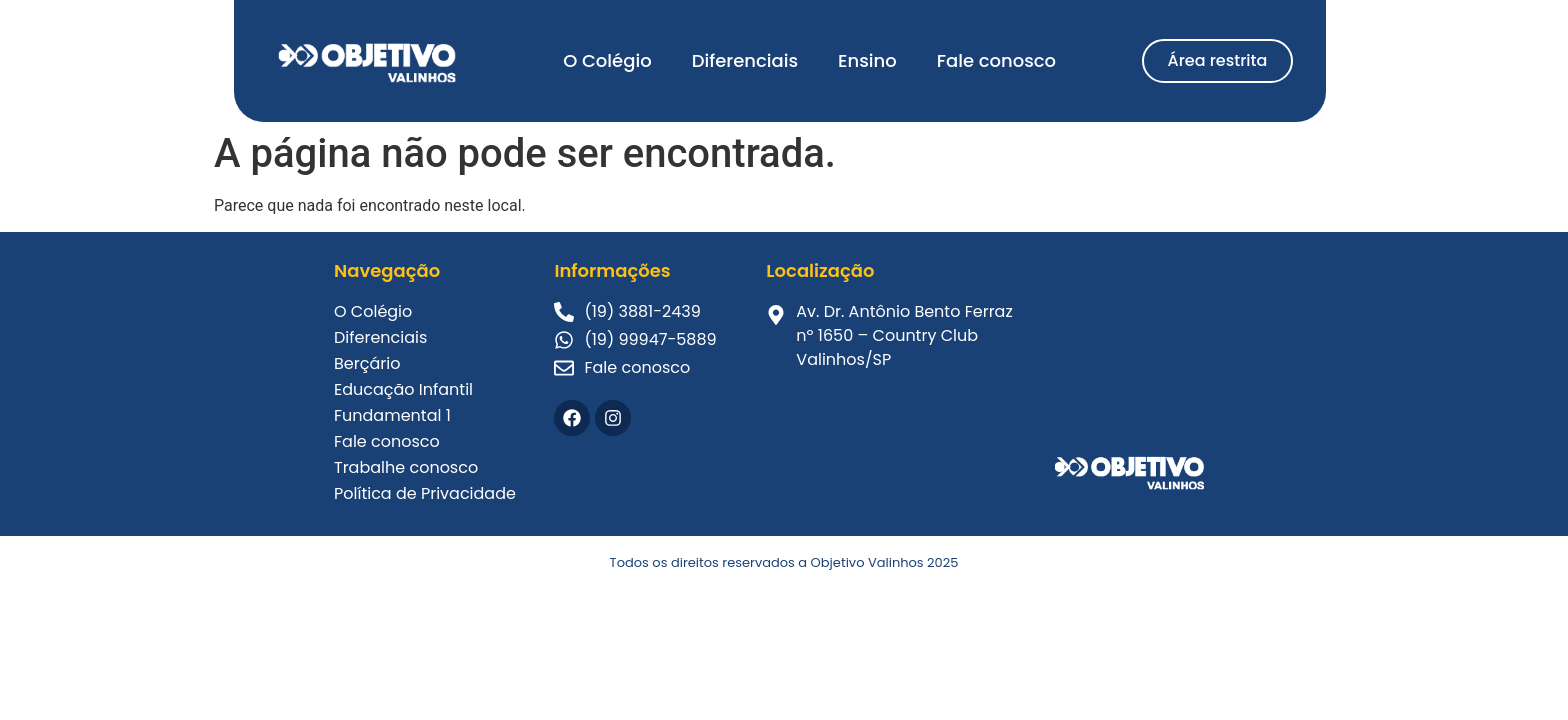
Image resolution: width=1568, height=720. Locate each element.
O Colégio (607, 60)
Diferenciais (745, 60)
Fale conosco (996, 60)
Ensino (867, 60)
